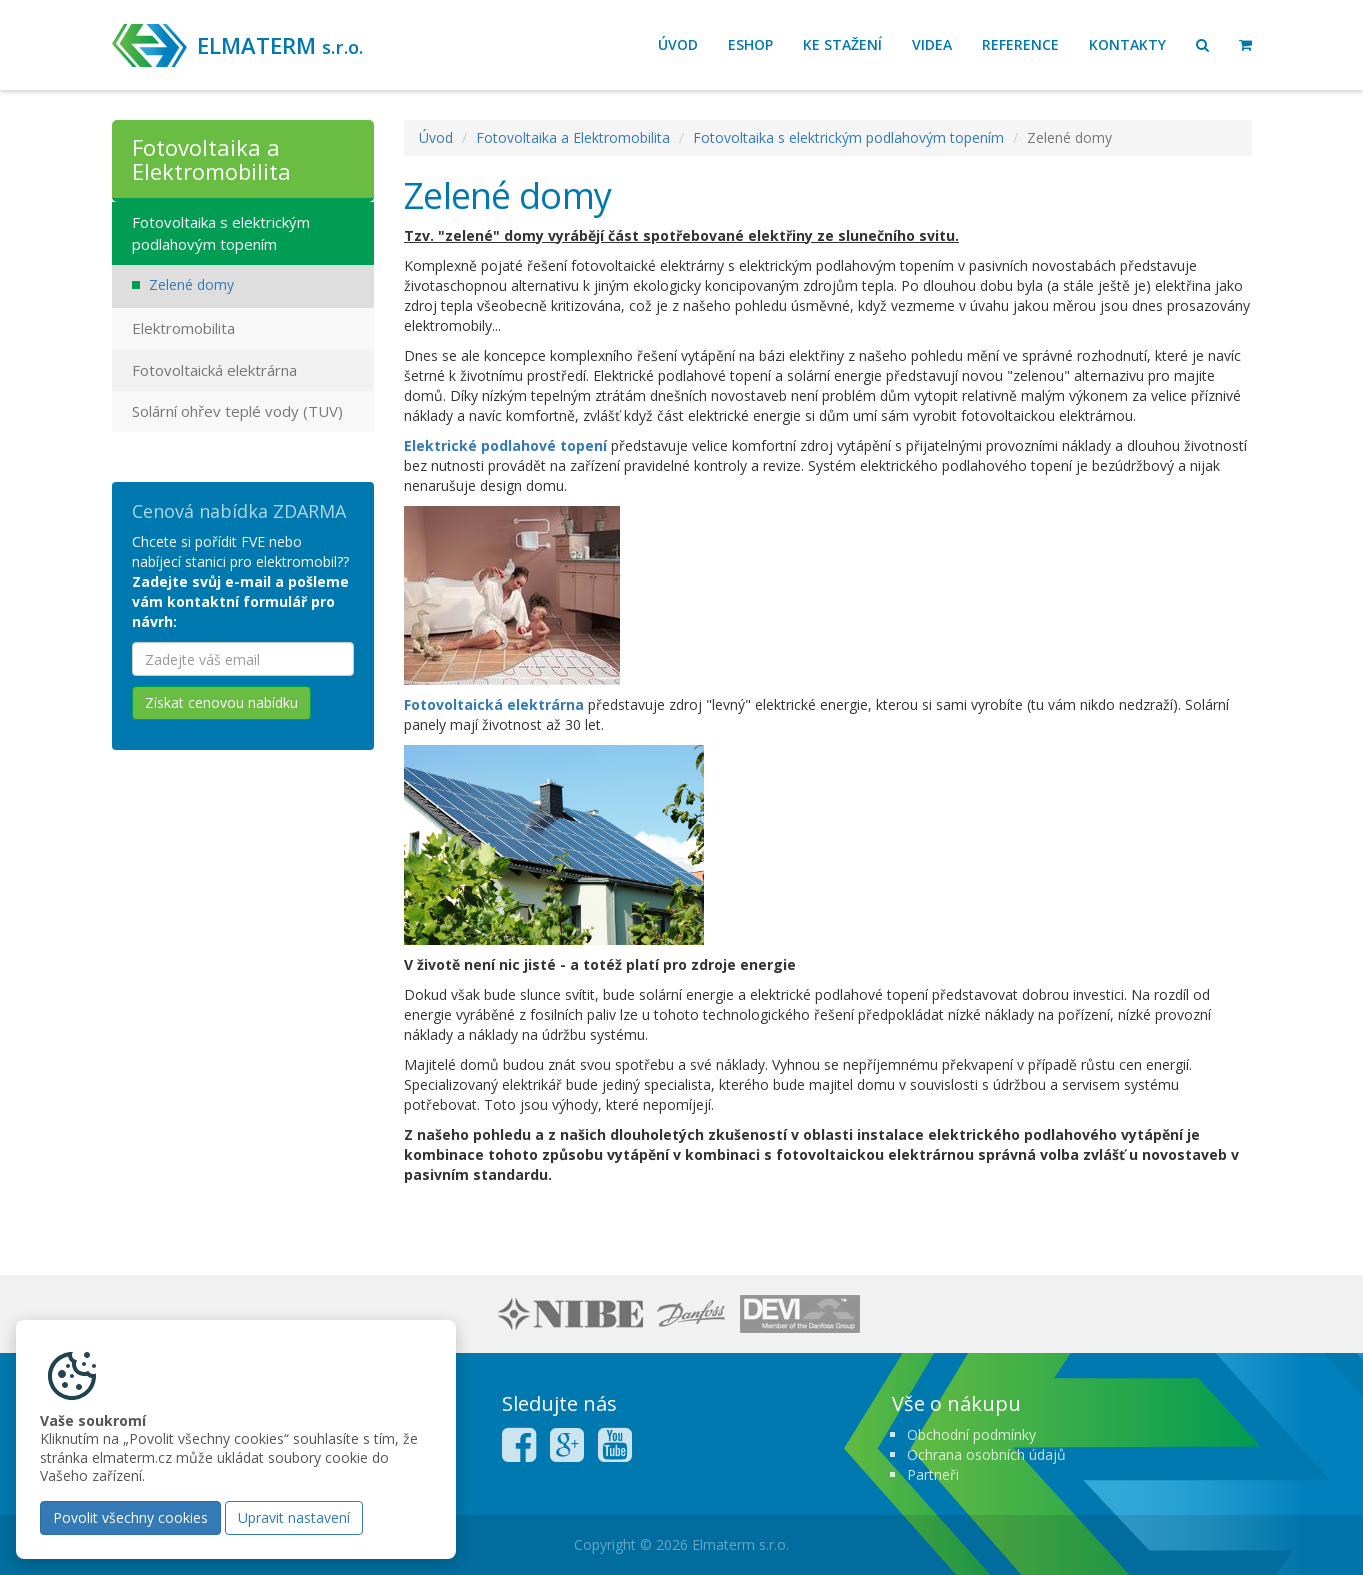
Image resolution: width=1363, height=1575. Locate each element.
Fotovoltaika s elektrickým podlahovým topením (848, 137)
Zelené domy (191, 284)
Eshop (750, 44)
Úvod (678, 44)
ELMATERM (280, 45)
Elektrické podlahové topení (505, 445)
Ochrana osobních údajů (986, 1454)
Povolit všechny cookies (130, 1517)
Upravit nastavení (294, 1517)
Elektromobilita (183, 328)
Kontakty (1127, 44)
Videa (932, 44)
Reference (1020, 44)
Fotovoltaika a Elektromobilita (573, 137)
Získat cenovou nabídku (221, 702)
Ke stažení (842, 44)
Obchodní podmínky (971, 1434)
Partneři (933, 1474)
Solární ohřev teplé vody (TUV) (237, 411)
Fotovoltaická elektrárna (494, 704)
